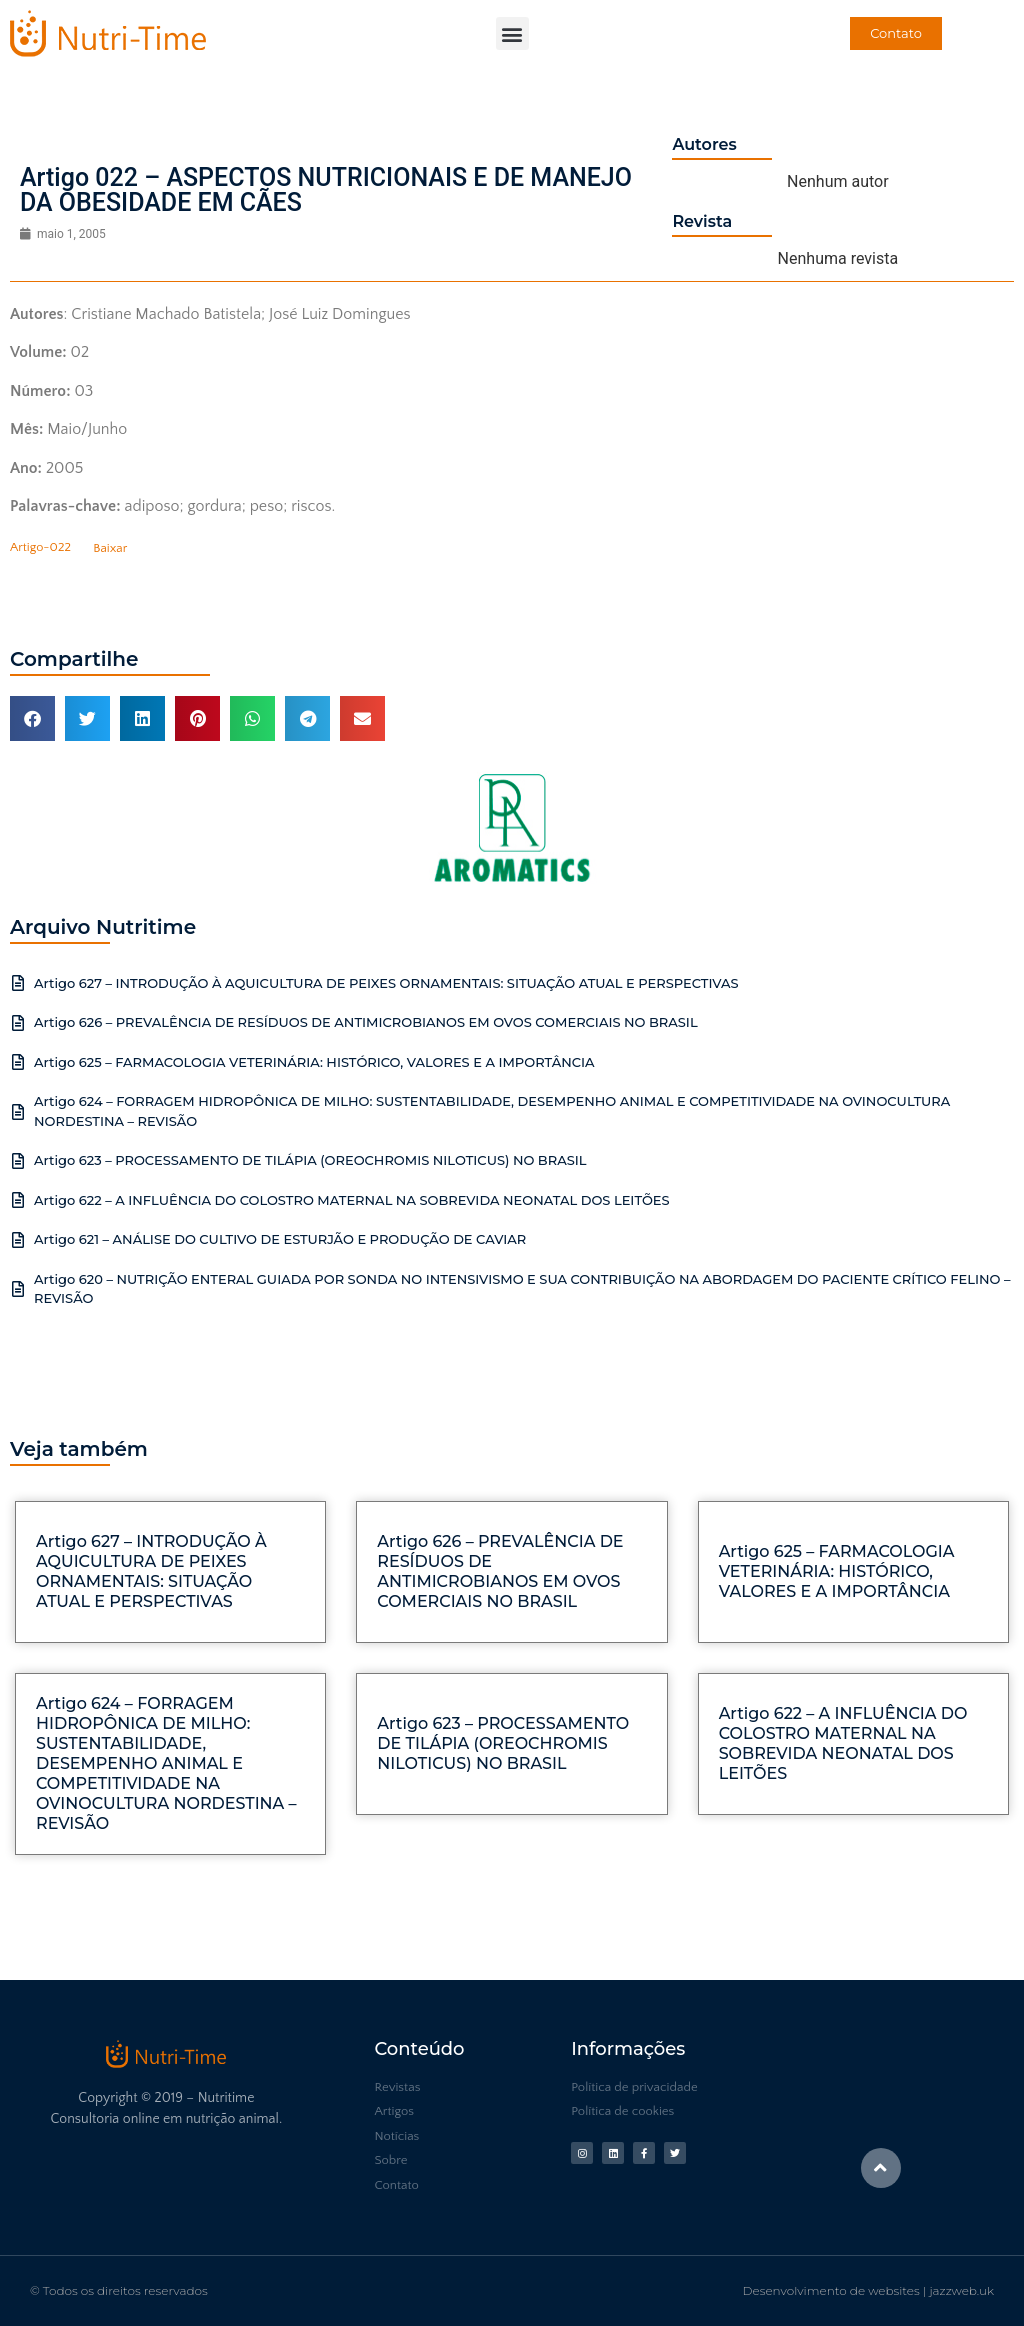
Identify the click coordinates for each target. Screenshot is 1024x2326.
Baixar (110, 548)
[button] (512, 33)
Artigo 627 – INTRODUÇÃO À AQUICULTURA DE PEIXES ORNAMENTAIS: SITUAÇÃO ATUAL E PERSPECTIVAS (386, 983)
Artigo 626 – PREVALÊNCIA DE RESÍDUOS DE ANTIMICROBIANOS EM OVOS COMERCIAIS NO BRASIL (366, 1022)
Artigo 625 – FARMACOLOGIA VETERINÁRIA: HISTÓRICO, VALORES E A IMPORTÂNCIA (314, 1062)
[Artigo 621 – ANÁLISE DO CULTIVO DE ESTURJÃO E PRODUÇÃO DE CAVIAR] (18, 1240)
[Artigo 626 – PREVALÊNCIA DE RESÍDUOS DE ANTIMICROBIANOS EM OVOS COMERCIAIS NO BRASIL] (18, 1023)
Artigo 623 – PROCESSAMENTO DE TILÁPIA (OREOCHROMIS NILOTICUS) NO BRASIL (310, 1160)
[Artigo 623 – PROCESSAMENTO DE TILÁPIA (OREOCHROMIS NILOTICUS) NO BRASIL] (18, 1161)
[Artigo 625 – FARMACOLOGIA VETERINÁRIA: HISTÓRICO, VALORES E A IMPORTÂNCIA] (18, 1062)
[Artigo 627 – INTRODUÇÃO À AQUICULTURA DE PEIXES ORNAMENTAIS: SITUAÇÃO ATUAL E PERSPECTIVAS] (18, 983)
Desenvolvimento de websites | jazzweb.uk (868, 2290)
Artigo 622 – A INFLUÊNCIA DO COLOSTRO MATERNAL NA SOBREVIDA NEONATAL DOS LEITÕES (352, 1200)
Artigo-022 (40, 548)
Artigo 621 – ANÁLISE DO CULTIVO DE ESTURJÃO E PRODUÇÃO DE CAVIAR (280, 1239)
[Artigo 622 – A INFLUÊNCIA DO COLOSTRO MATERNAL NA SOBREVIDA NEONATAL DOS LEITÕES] (18, 1200)
